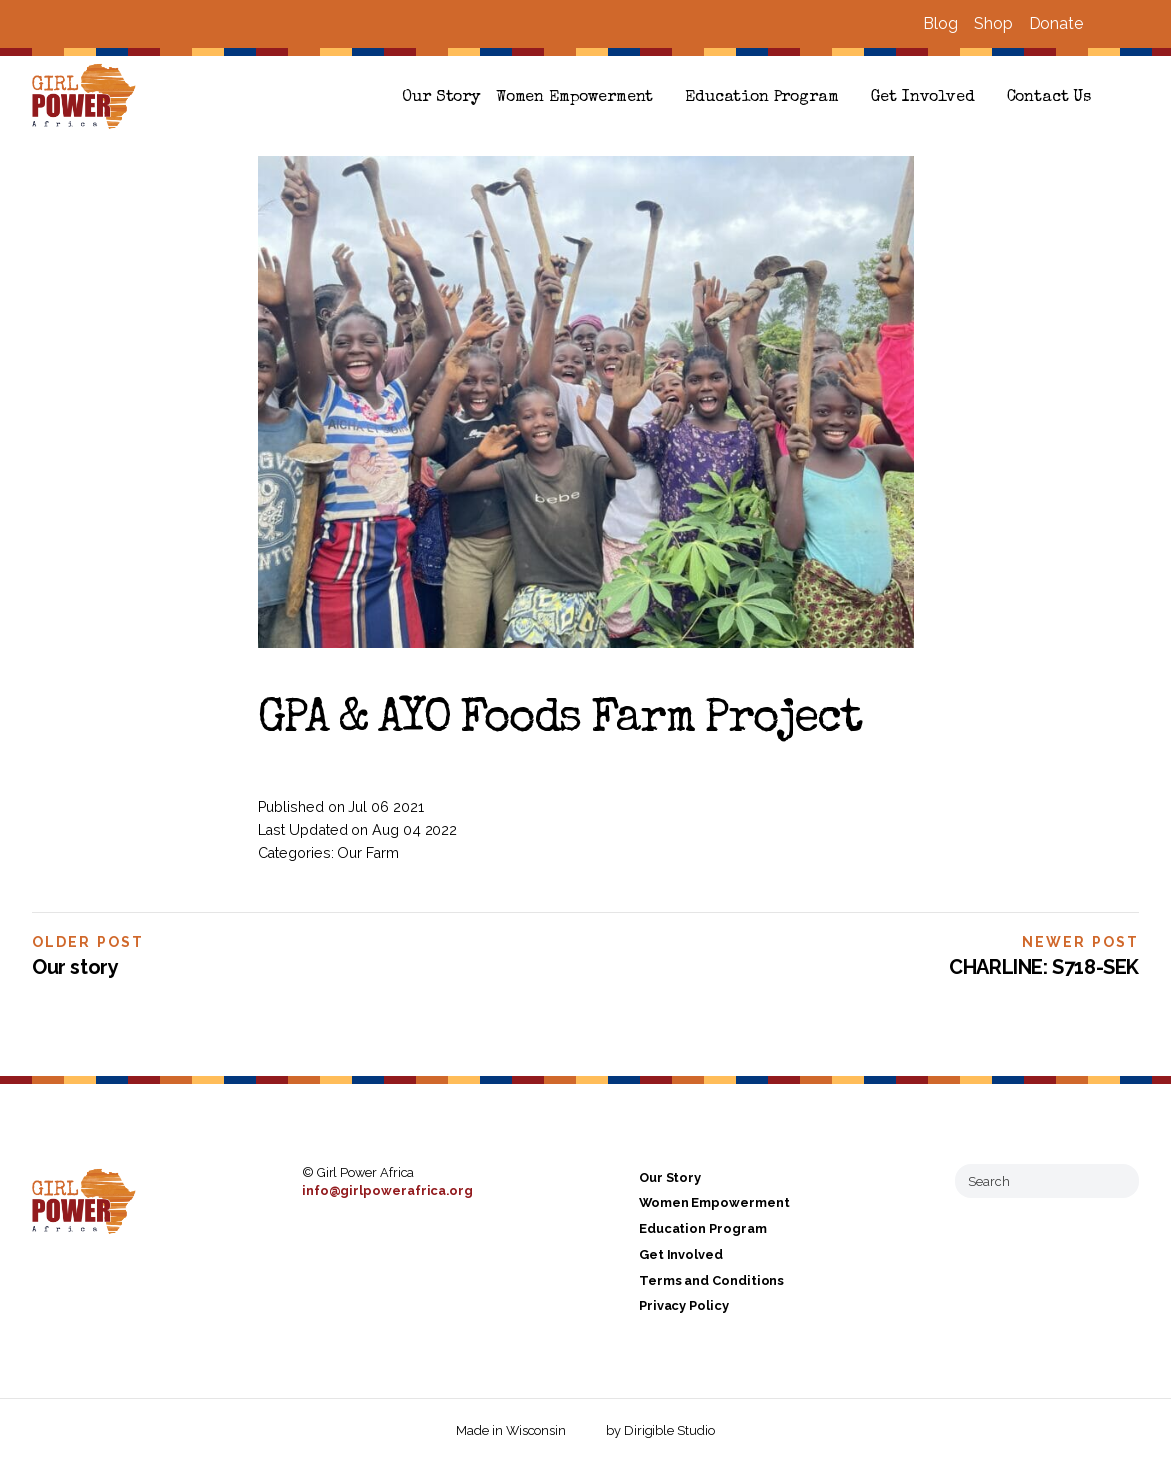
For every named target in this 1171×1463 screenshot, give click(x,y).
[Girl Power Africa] (88, 98)
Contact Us (1049, 98)
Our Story (441, 98)
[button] (1131, 98)
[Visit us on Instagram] (1131, 24)
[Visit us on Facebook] (1107, 24)
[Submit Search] (1116, 1181)
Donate (1056, 23)
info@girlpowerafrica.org (387, 1190)
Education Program (761, 98)
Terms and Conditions (711, 1280)
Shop (993, 23)
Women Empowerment (574, 98)
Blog (940, 23)
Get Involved (923, 98)
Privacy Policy (684, 1306)
